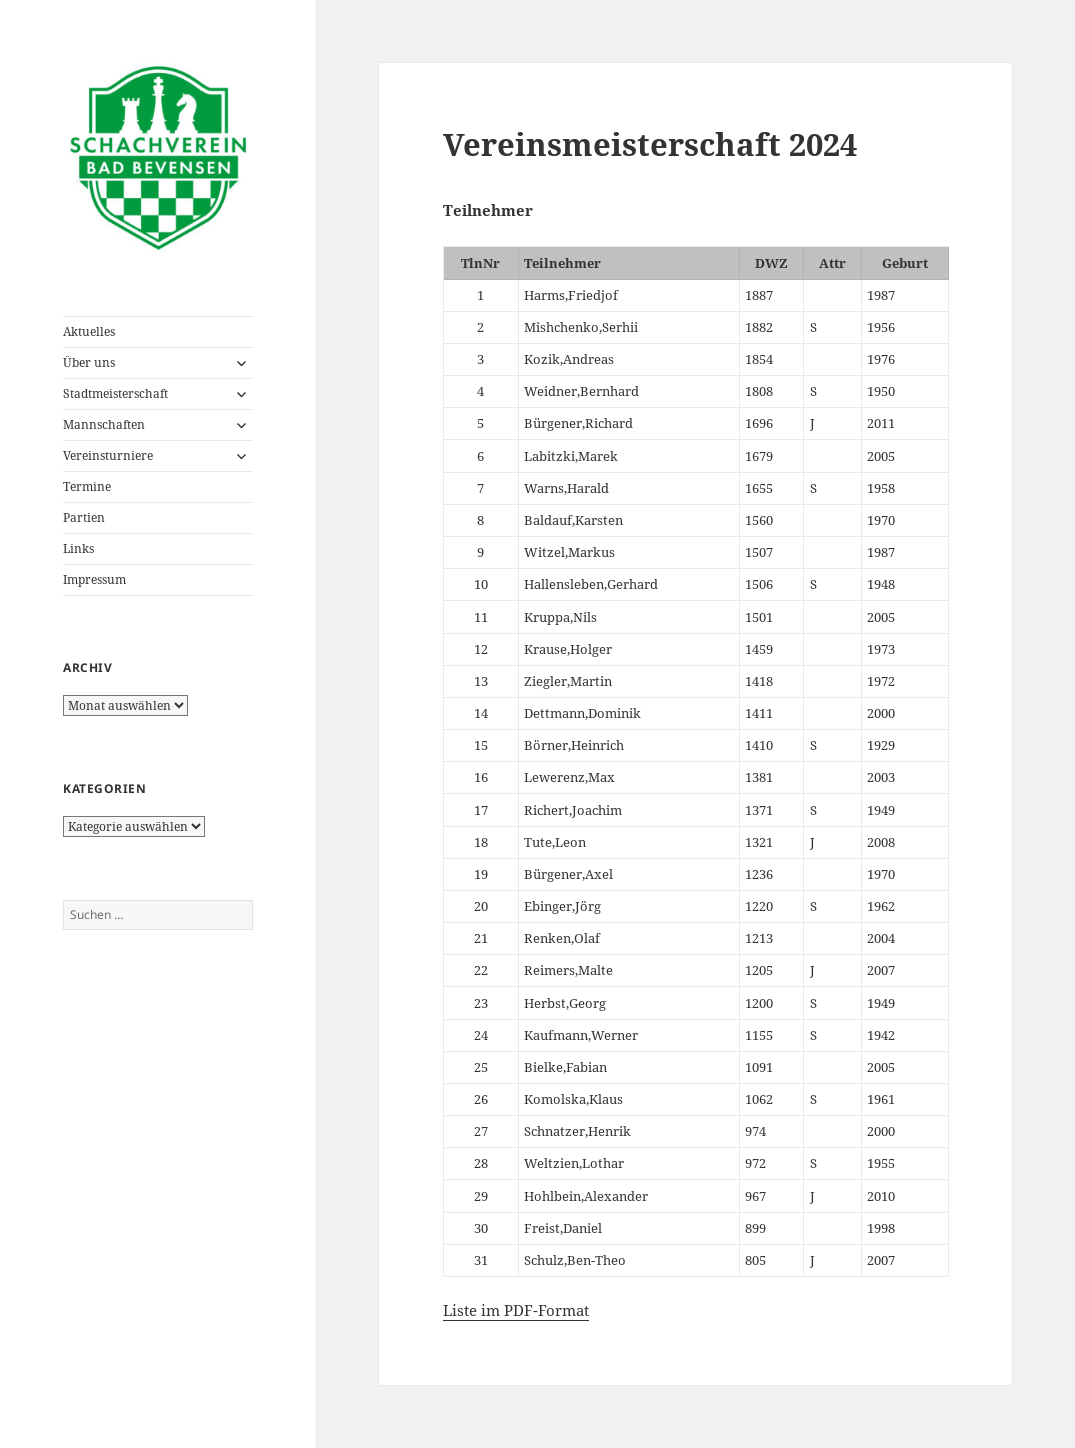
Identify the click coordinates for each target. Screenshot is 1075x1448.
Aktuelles (89, 331)
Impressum (94, 579)
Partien (84, 517)
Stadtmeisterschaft (115, 393)
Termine (87, 486)
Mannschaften (104, 424)
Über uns (89, 362)
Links (78, 548)
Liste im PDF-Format (516, 1310)
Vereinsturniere (108, 455)
